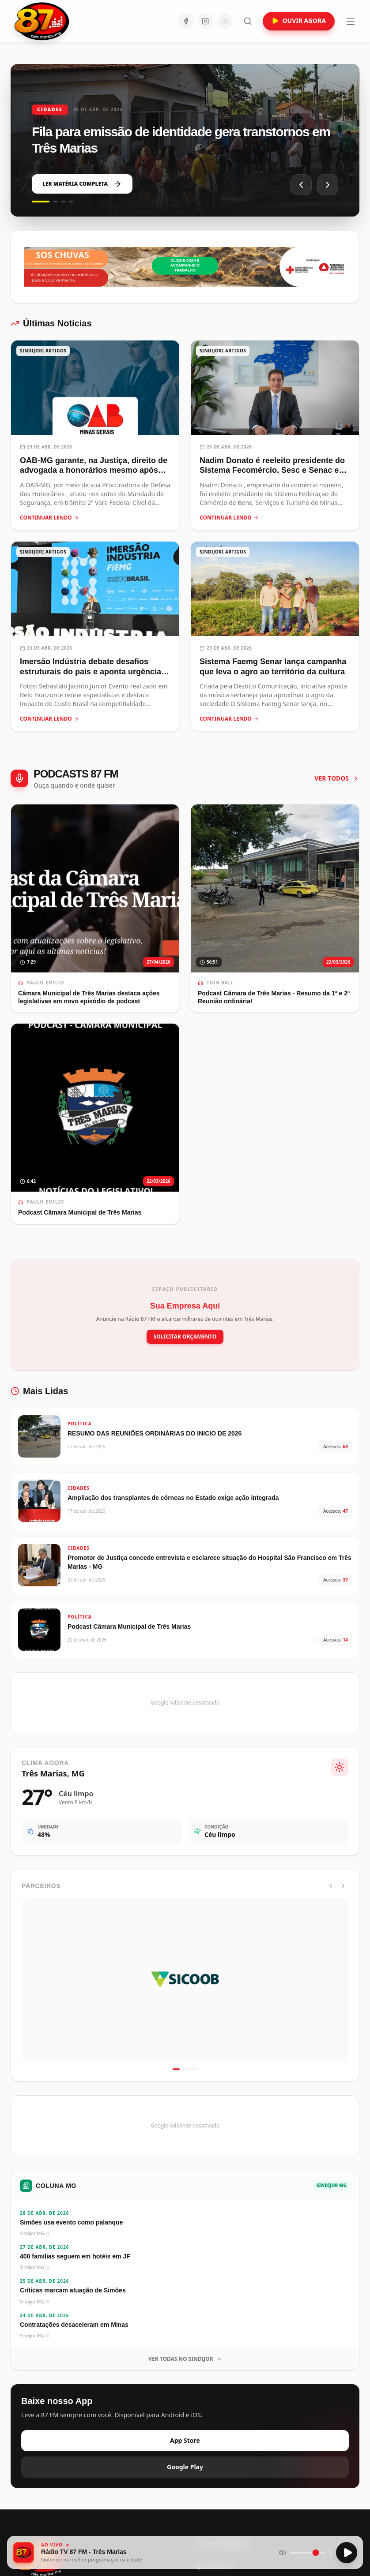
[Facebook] (186, 21)
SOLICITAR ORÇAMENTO (185, 1336)
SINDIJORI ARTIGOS (43, 351)
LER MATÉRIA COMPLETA (82, 183)
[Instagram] (205, 21)
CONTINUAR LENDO (49, 517)
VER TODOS (336, 778)
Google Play (185, 2467)
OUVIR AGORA (299, 20)
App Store (185, 2440)
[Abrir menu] (350, 21)
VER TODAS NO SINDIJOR (185, 2359)
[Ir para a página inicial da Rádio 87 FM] (42, 21)
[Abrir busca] (248, 21)
